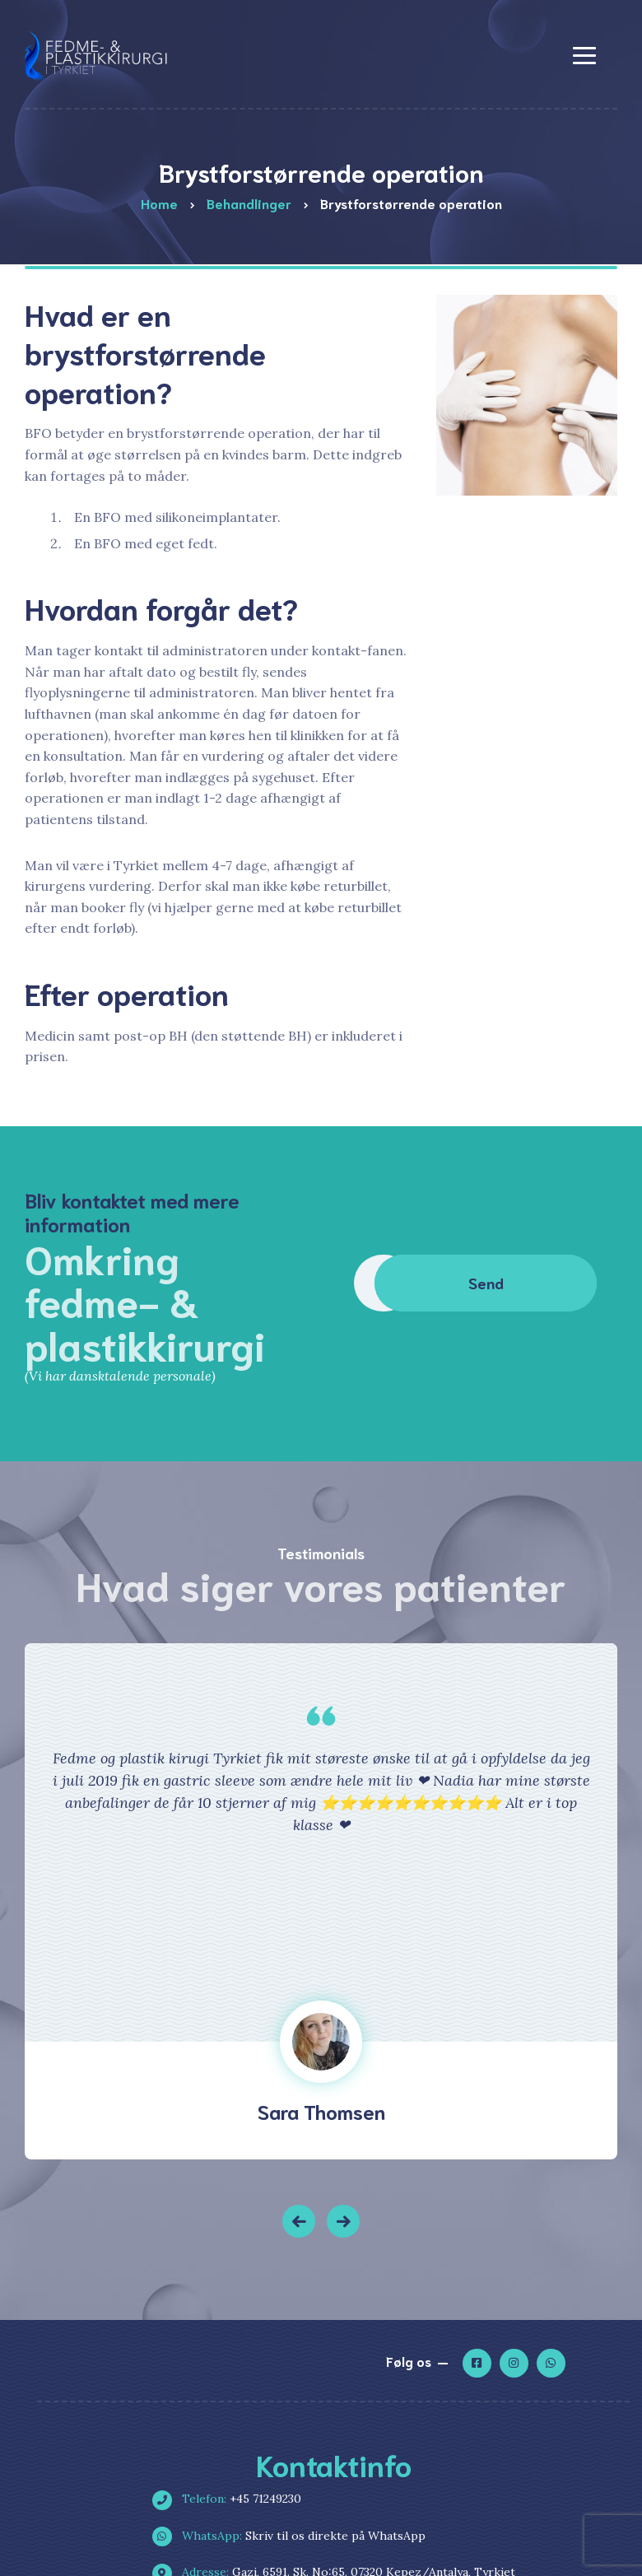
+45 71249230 (233, 2498)
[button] (298, 2221)
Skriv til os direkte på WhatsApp (295, 2535)
